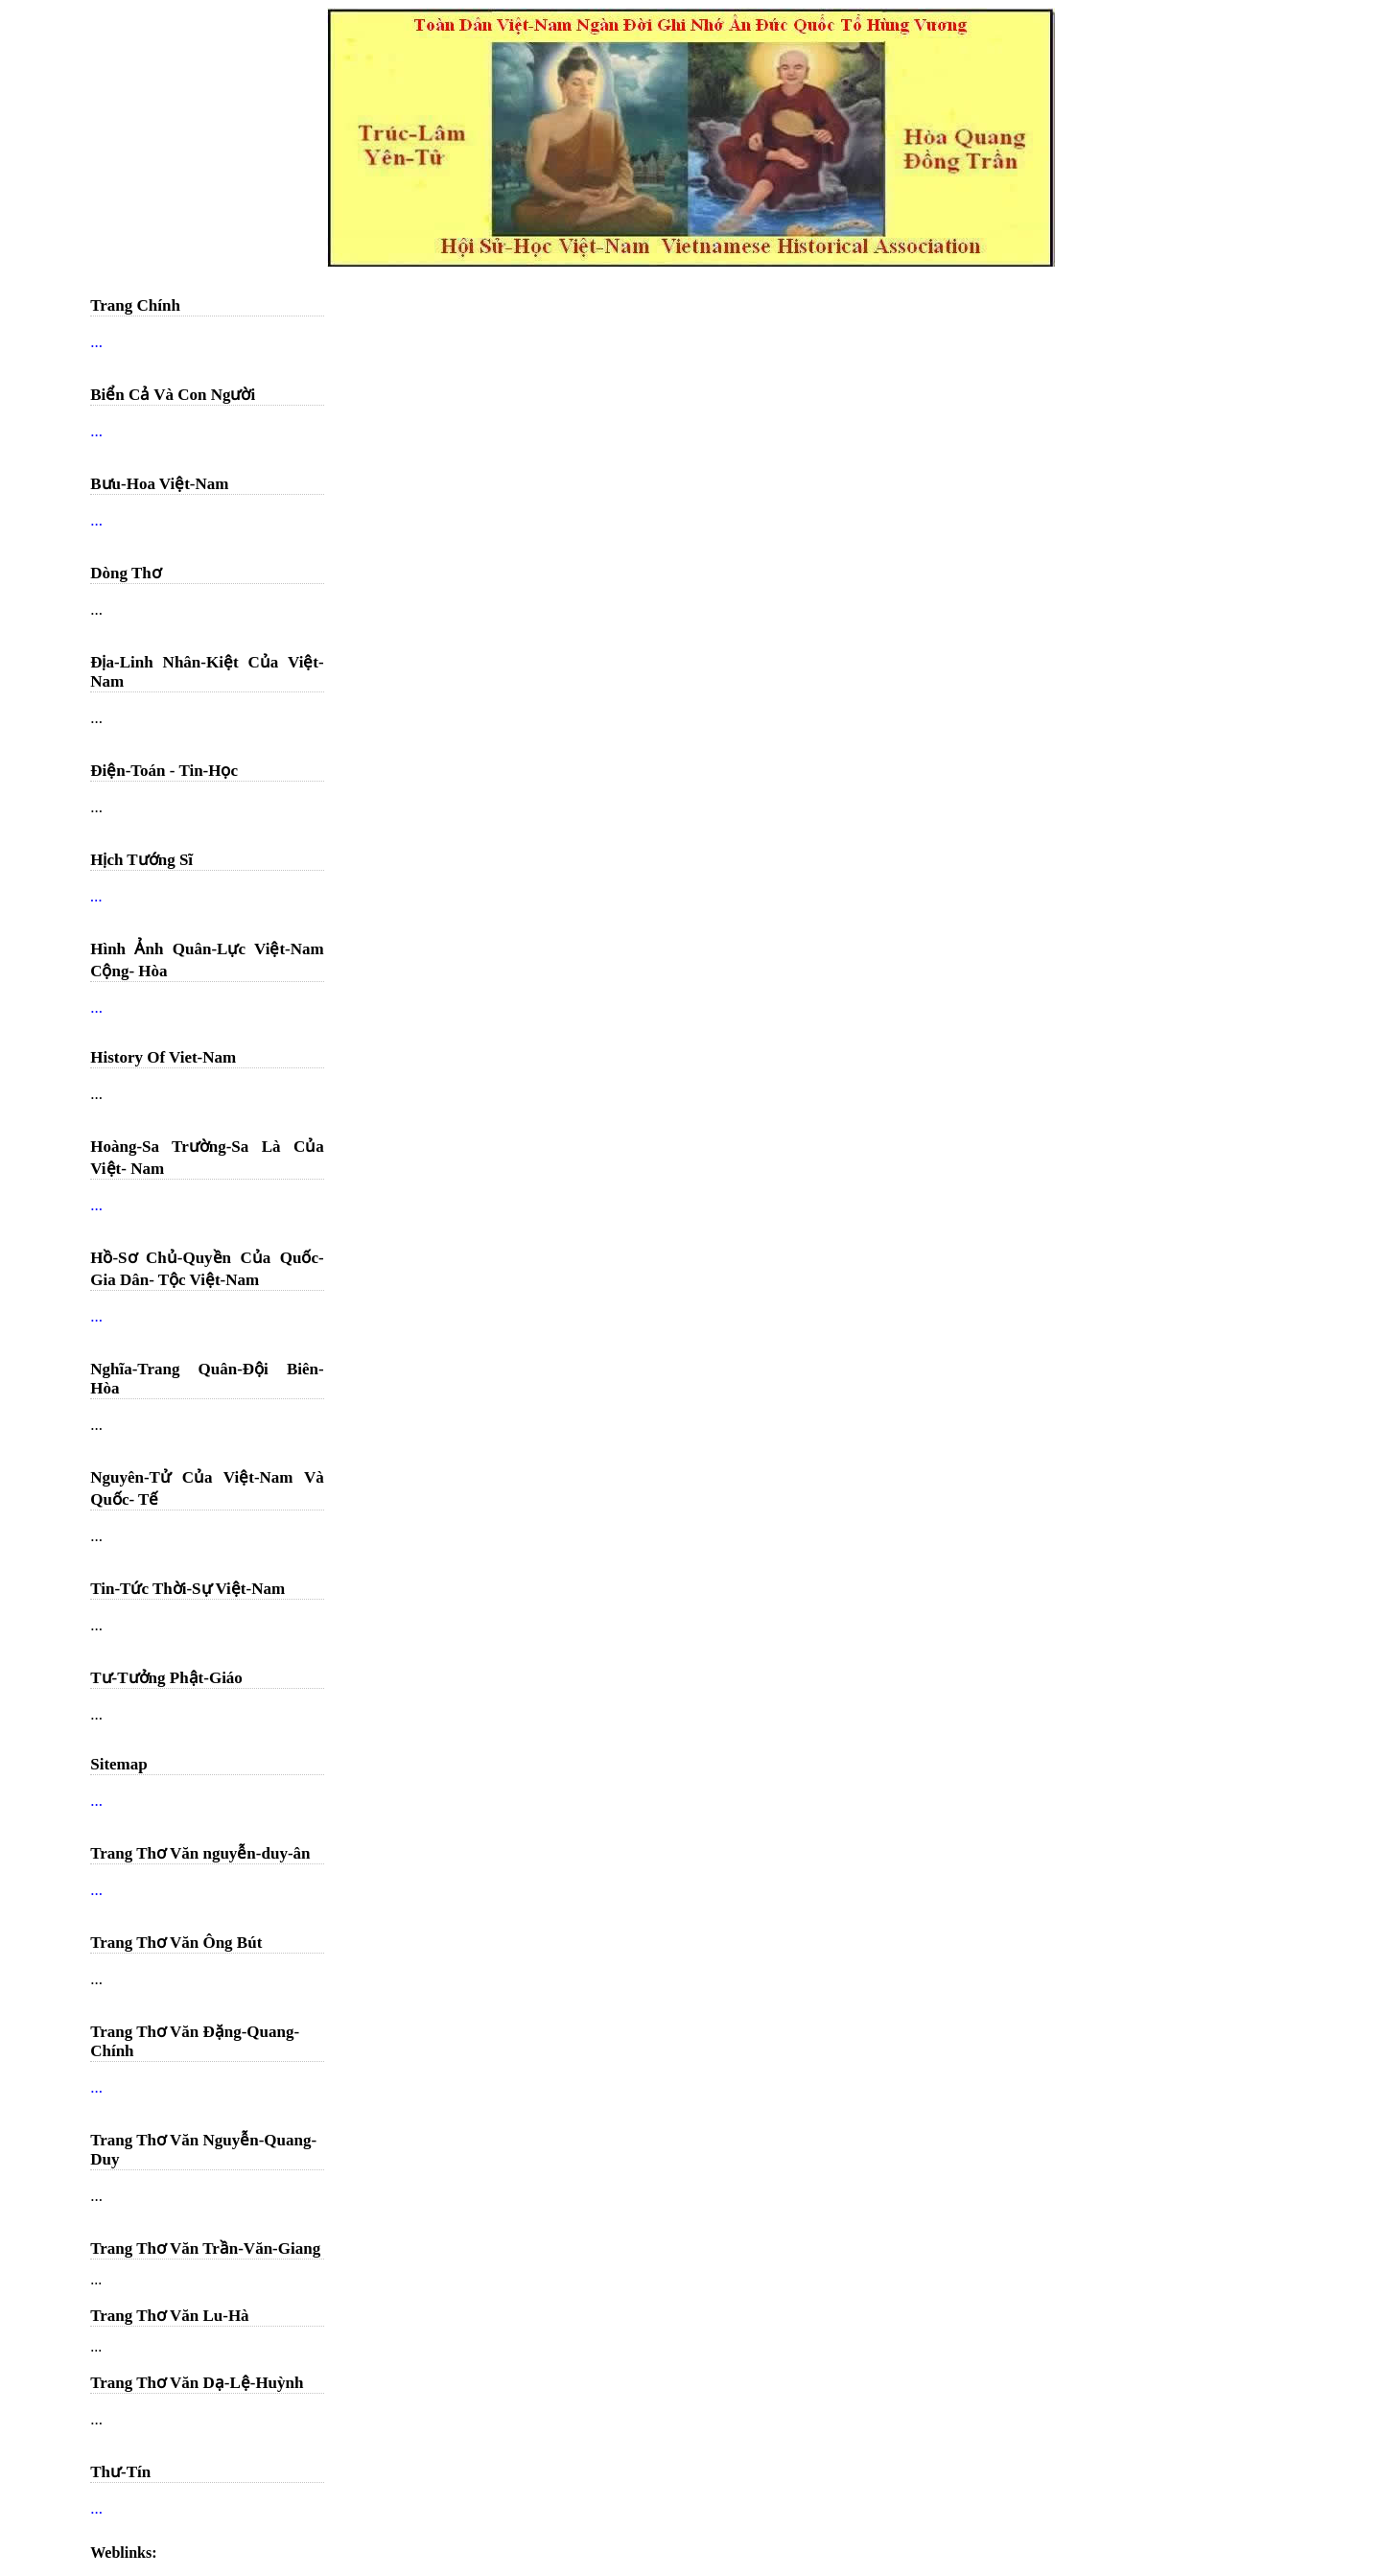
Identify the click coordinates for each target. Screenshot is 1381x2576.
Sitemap (119, 1764)
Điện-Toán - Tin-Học (164, 770)
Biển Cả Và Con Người (172, 395)
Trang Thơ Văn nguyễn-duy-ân (200, 1853)
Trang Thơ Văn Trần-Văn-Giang (205, 2248)
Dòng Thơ (125, 573)
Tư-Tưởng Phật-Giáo (166, 1678)
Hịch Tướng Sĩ (141, 860)
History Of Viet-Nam (163, 1057)
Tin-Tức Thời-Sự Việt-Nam (187, 1589)
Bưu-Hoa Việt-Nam (159, 484)
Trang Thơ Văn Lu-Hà (169, 2316)
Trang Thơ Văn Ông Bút (176, 1942)
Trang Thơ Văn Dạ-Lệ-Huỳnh (196, 2383)
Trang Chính (135, 305)
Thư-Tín (120, 2472)
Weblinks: (123, 2552)
